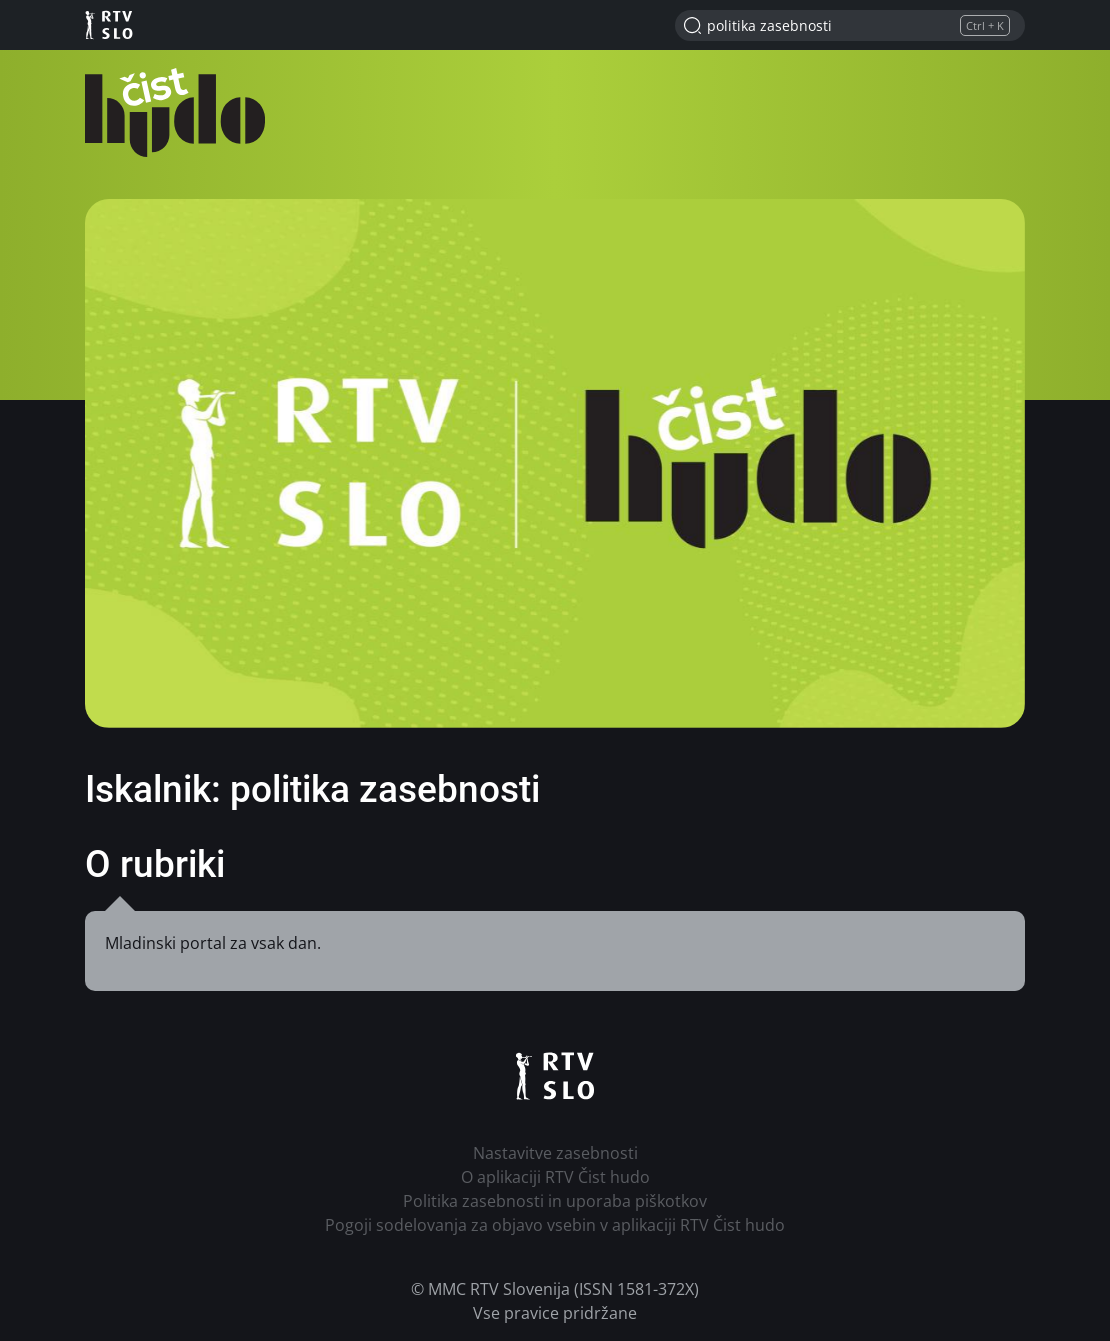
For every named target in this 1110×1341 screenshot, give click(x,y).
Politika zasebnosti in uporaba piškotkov (555, 1201)
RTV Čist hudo (175, 112)
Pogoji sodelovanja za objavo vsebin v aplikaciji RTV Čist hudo (555, 1225)
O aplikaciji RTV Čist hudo (555, 1177)
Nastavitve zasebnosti (555, 1153)
